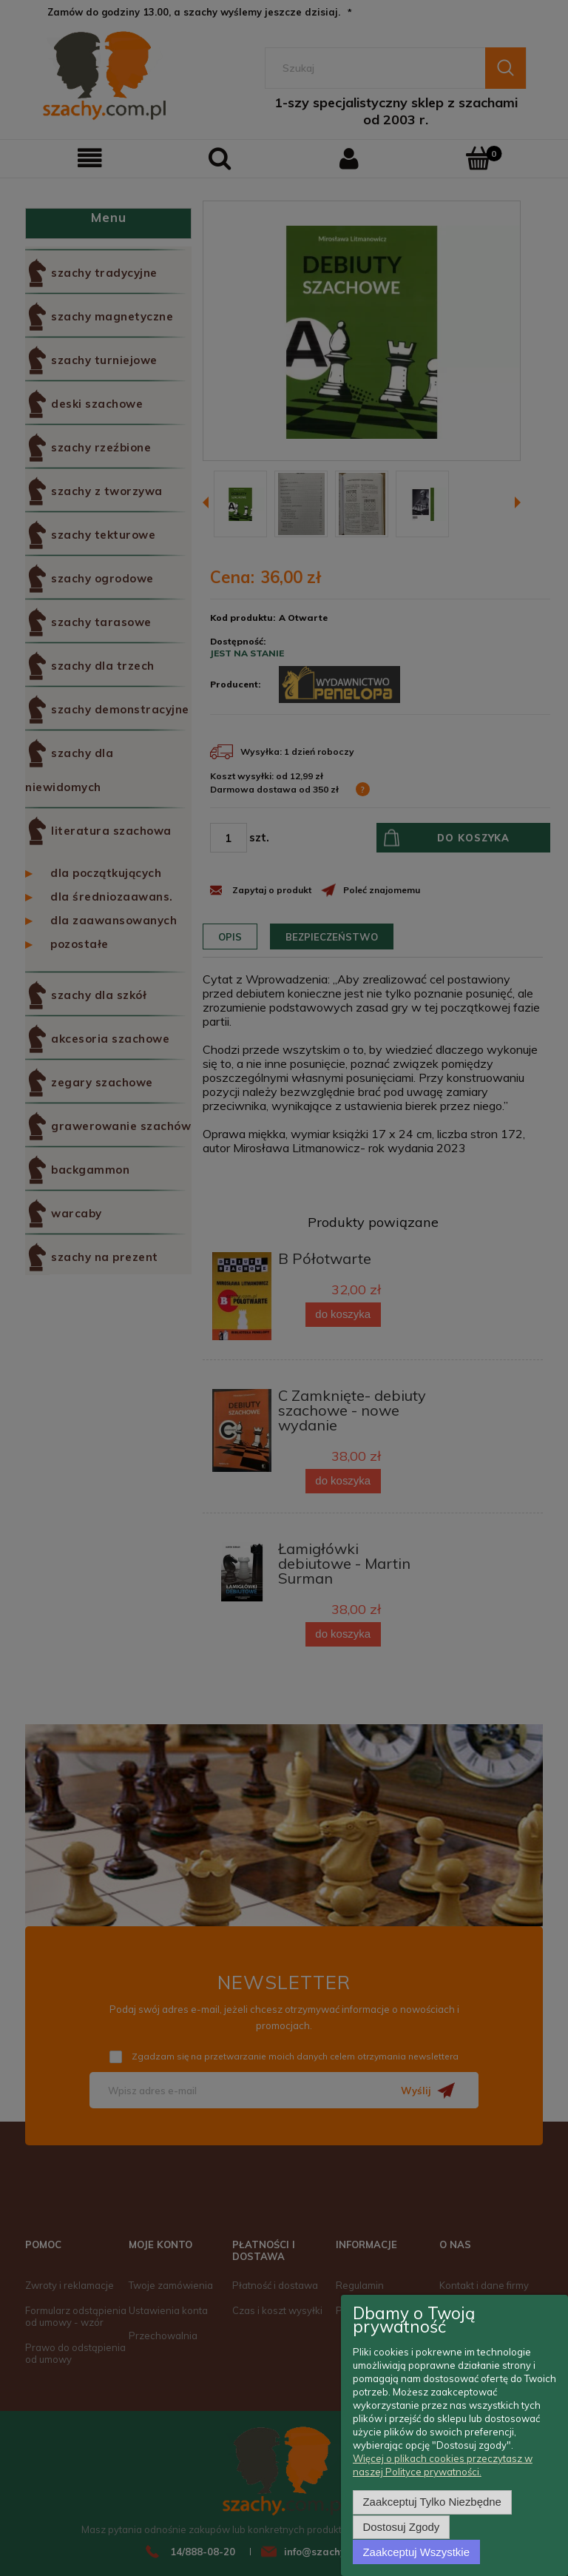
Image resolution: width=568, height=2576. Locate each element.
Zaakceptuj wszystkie (416, 2552)
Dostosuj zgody (401, 2527)
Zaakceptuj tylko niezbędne (432, 2503)
